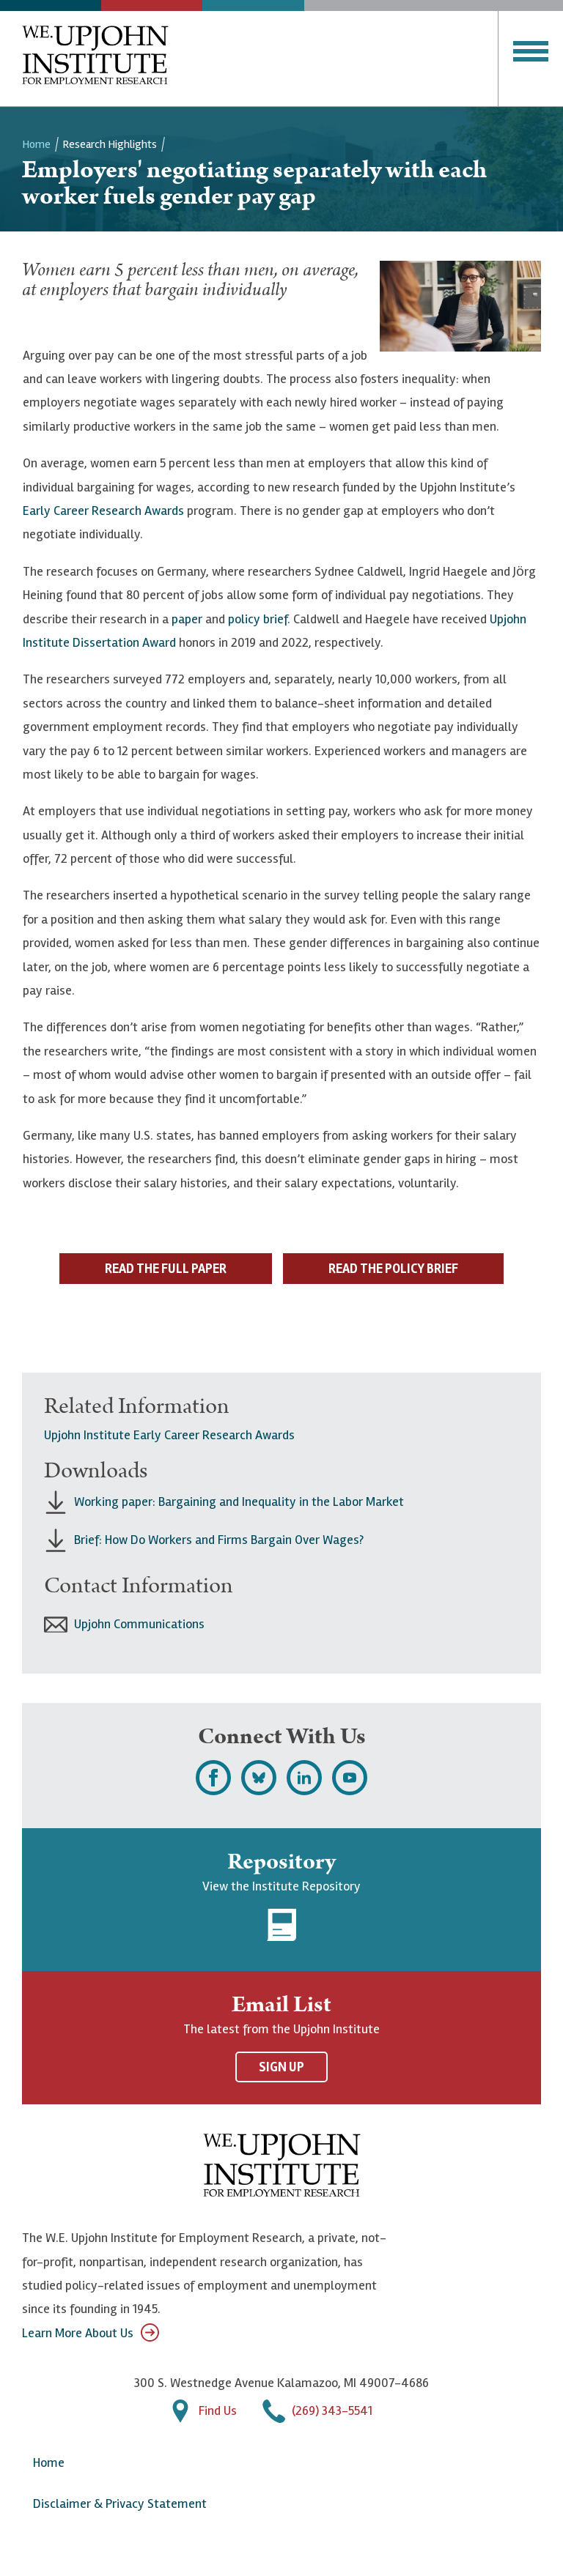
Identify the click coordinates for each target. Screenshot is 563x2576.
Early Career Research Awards (103, 510)
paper (187, 619)
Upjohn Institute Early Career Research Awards (169, 1435)
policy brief (257, 619)
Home (36, 144)
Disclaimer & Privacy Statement (120, 2503)
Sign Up (281, 2067)
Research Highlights (109, 144)
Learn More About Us (90, 2332)
